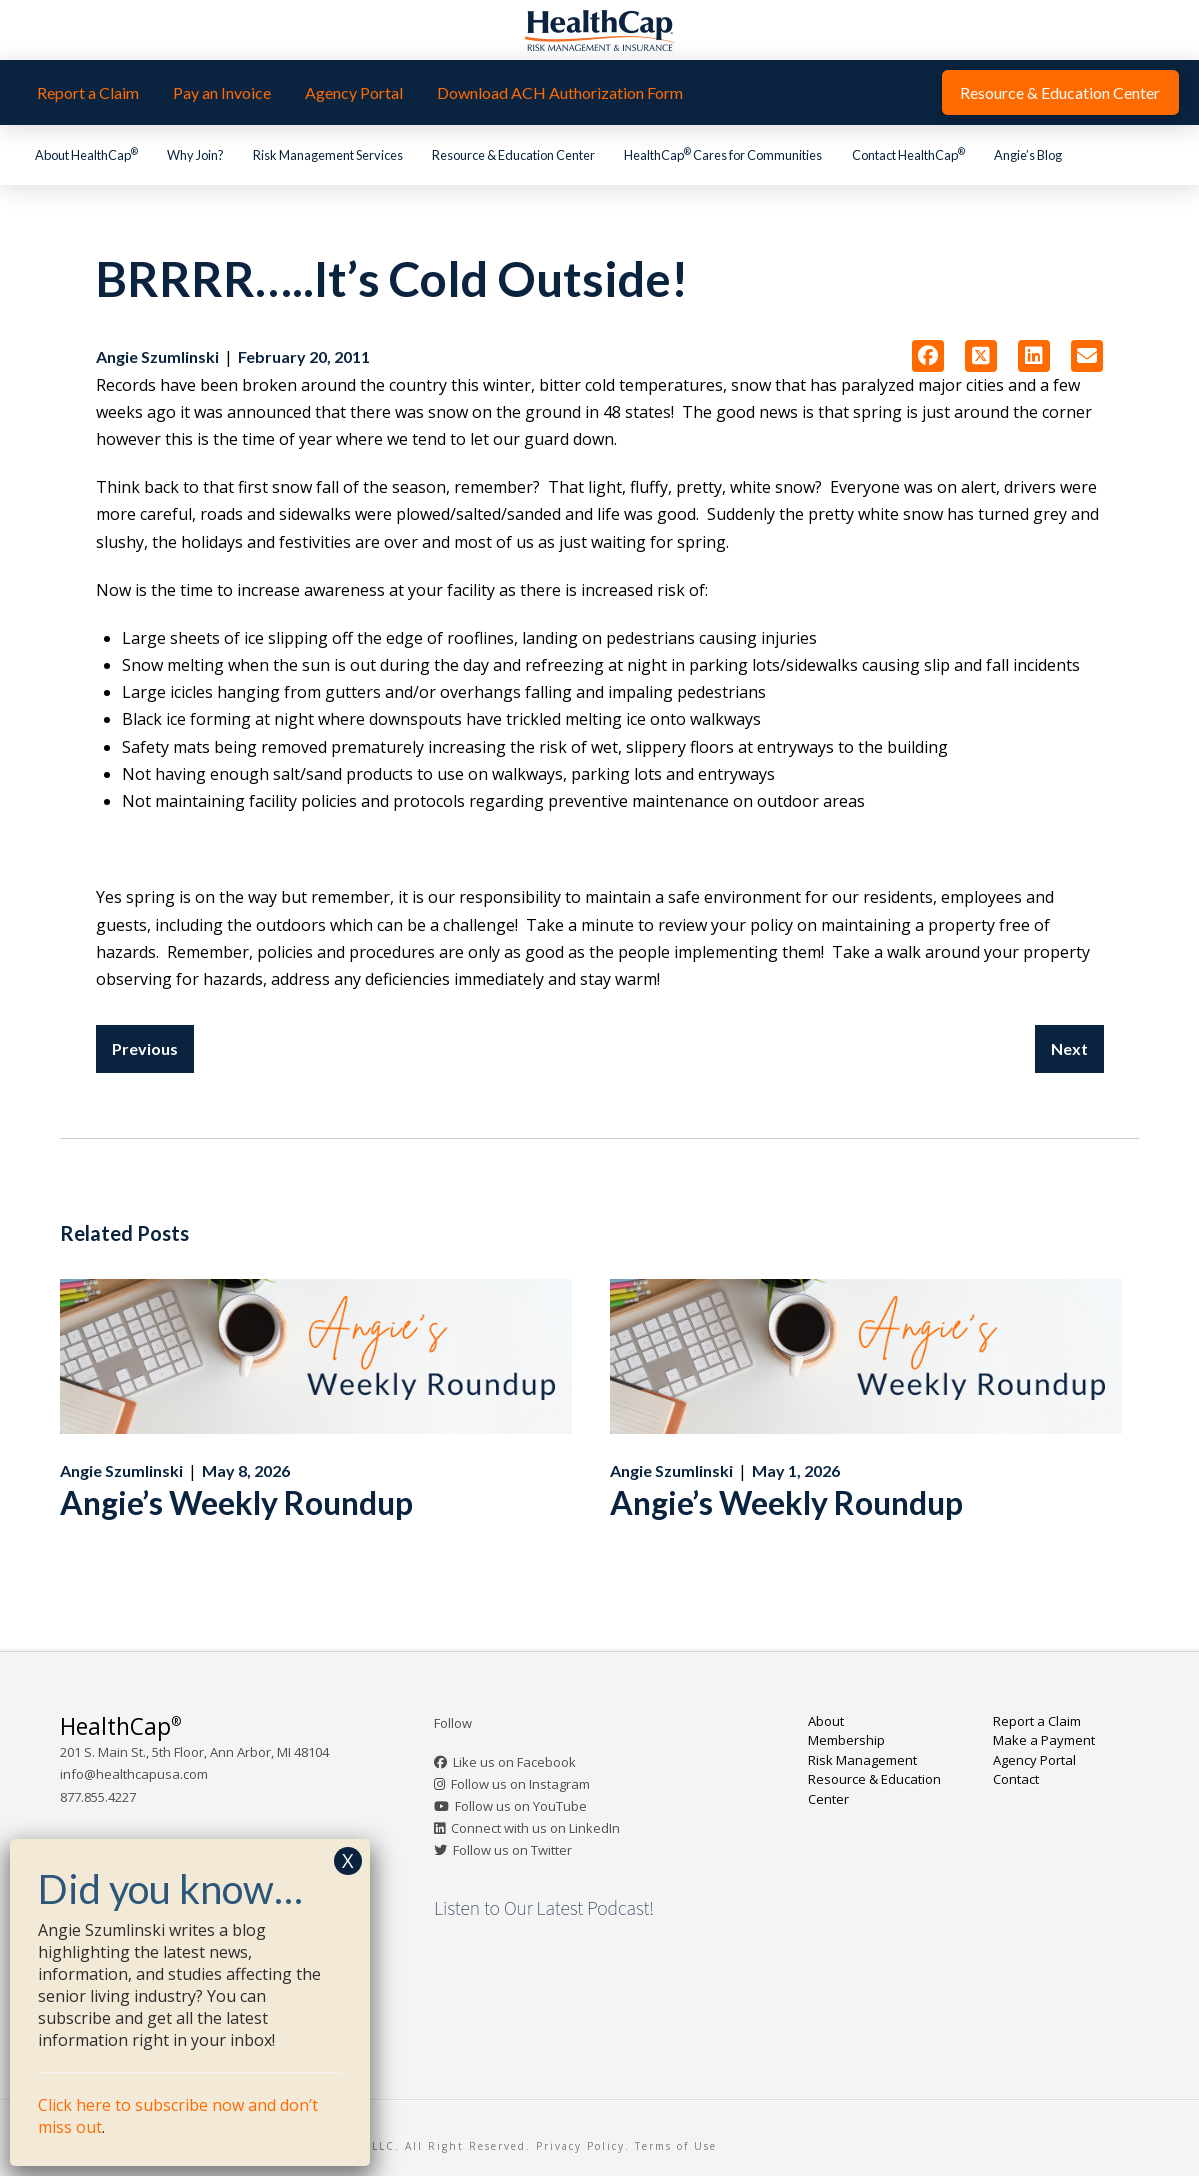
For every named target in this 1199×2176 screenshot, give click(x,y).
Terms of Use (676, 2146)
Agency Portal (1034, 1760)
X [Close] (348, 1860)
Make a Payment (1044, 1740)
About (826, 1721)
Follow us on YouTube (521, 1806)
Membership (846, 1740)
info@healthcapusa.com (134, 1774)
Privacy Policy (580, 2146)
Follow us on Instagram (520, 1784)
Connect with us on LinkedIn (535, 1828)
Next (1069, 1048)
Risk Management (862, 1760)
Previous (145, 1048)
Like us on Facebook (514, 1762)
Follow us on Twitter (512, 1850)
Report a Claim (1037, 1721)
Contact (1016, 1779)
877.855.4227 (98, 1797)
